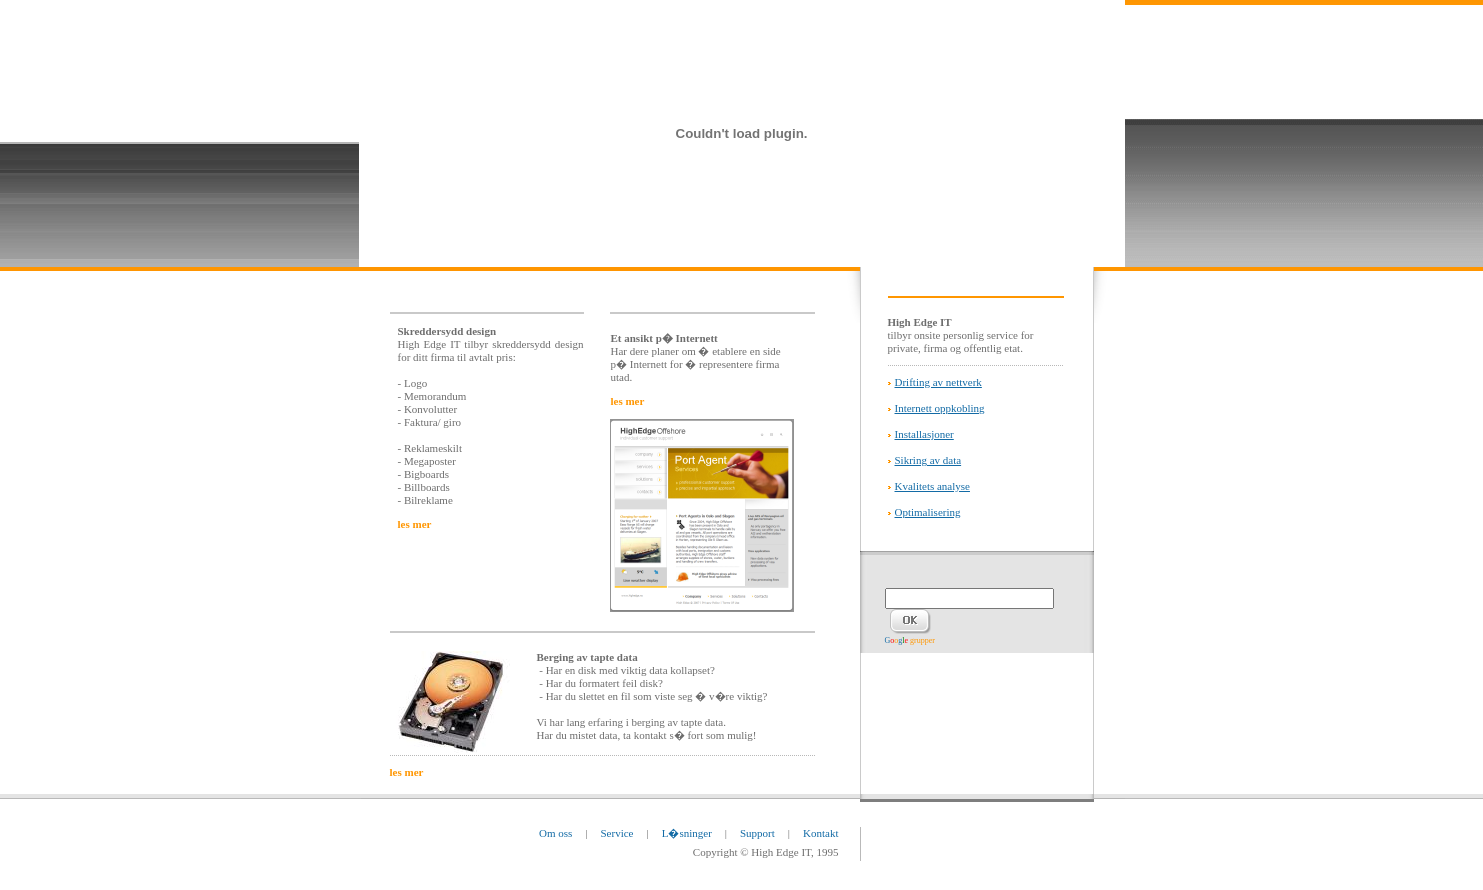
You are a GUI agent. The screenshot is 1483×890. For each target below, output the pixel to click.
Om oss (555, 833)
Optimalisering (928, 512)
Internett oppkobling (940, 408)
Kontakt (820, 833)
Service (617, 833)
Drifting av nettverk (938, 382)
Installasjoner (924, 434)
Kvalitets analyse (932, 486)
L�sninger (687, 833)
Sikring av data (928, 460)
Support (757, 833)
